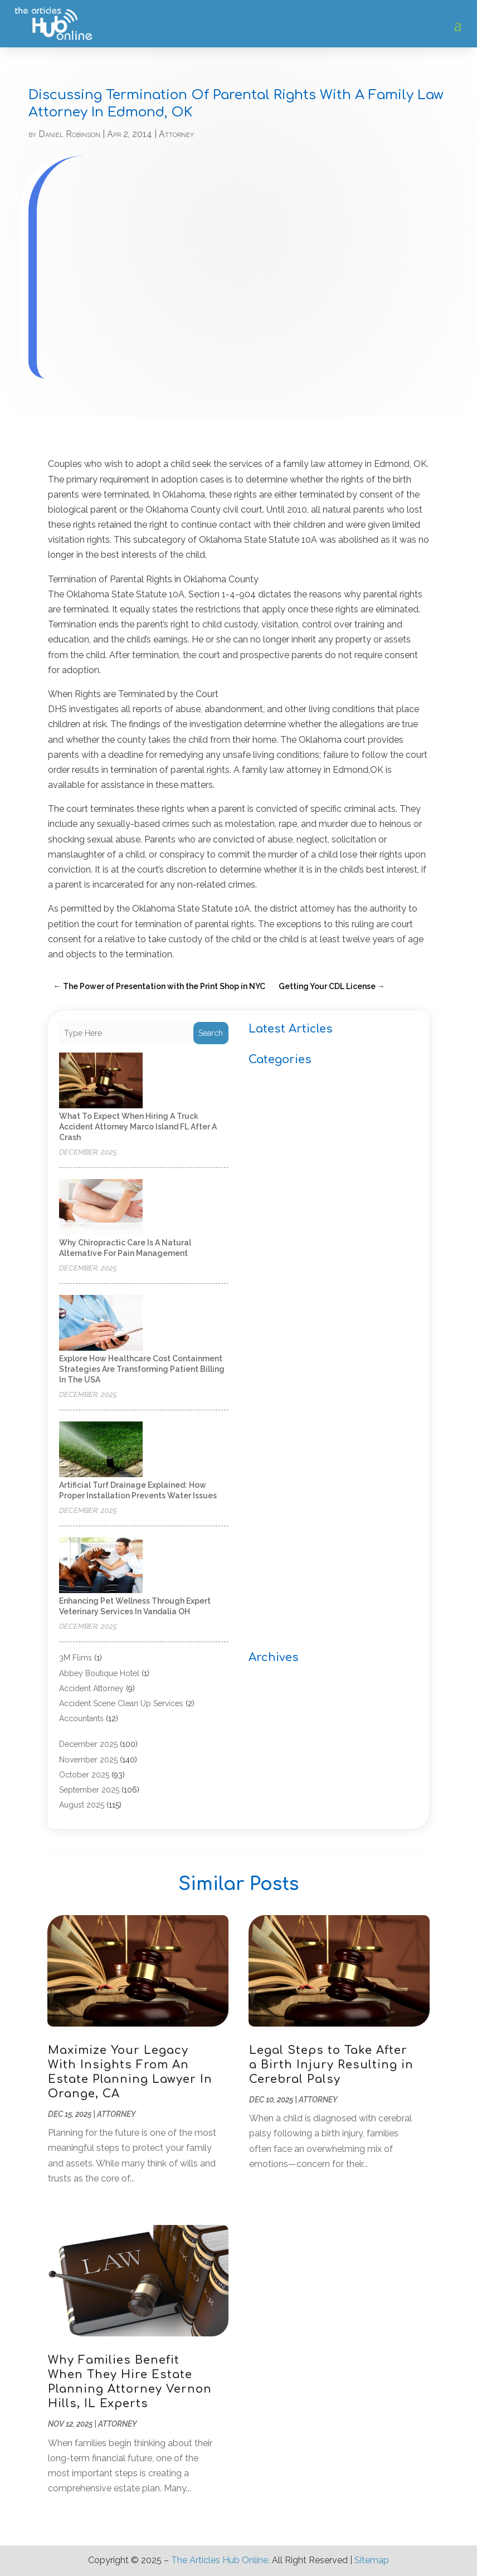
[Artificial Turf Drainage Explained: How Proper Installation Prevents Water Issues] (101, 1450)
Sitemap (371, 2560)
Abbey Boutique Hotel (99, 1673)
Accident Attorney (91, 1688)
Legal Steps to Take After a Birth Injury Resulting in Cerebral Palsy (331, 2065)
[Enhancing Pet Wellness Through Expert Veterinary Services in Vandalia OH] (101, 1566)
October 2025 (84, 1774)
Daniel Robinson (69, 134)
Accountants (81, 1718)
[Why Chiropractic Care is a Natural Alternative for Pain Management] (101, 1207)
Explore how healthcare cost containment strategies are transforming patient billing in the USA (142, 1369)
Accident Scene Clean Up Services (121, 1703)
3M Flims (75, 1657)
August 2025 (81, 1804)
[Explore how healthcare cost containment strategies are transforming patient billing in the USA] (101, 1323)
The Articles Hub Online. (220, 2560)
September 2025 (89, 1789)
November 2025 (88, 1759)
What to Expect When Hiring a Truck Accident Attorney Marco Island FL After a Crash (138, 1127)
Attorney (176, 134)
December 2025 (88, 1744)
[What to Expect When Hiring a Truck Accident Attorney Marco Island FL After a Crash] (101, 1081)
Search (210, 1033)
